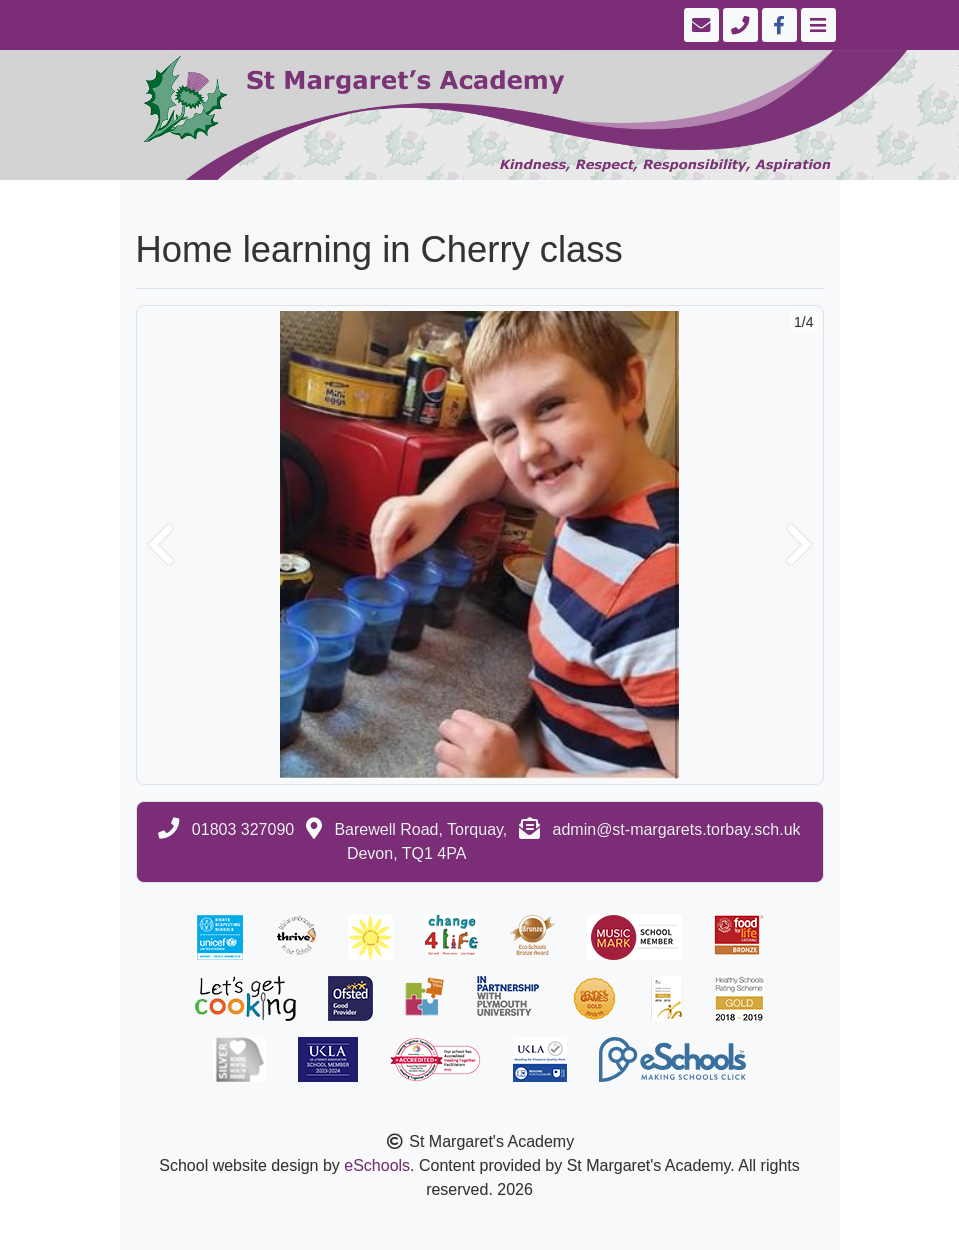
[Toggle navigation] (816, 25)
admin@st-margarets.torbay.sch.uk (677, 829)
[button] (161, 545)
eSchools (377, 1165)
